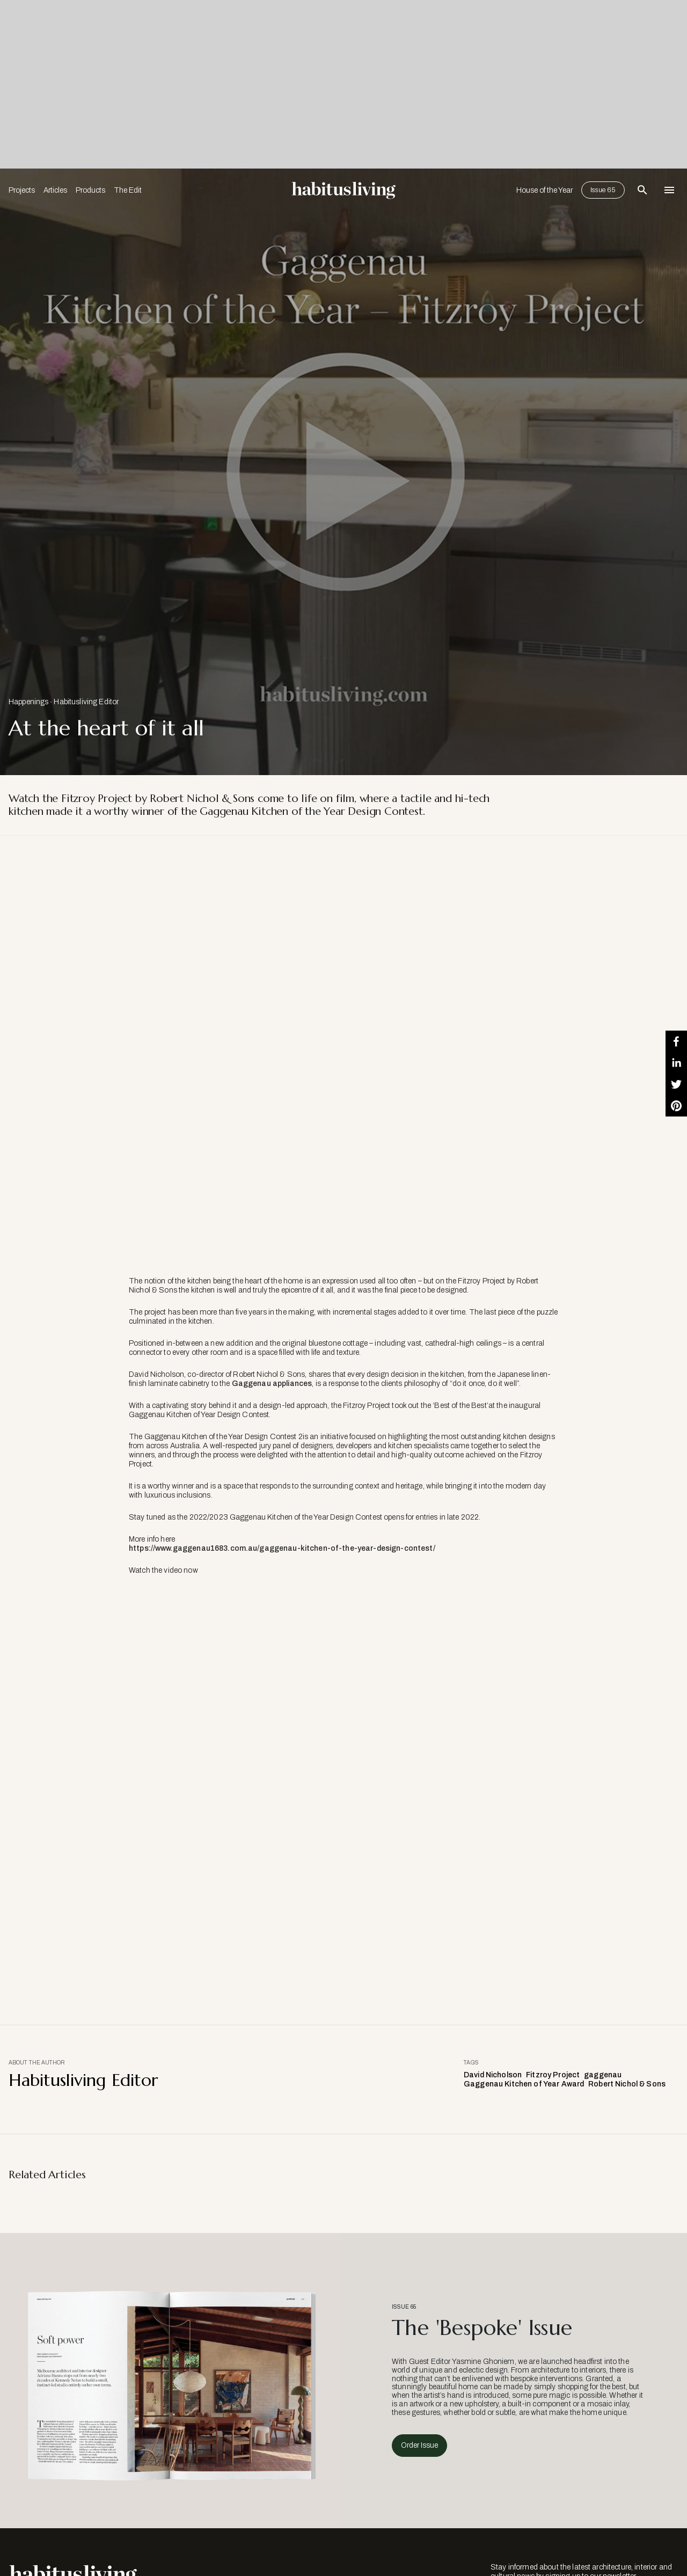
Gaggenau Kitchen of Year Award (524, 2084)
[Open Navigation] (669, 190)
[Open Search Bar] (642, 190)
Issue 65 (603, 190)
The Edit (128, 190)
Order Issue (419, 2445)
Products (90, 190)
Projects (22, 190)
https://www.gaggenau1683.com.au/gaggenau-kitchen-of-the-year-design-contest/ (282, 1548)
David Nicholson (493, 2075)
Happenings (28, 702)
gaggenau (603, 2075)
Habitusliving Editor (86, 702)
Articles (55, 190)
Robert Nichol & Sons (627, 2084)
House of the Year (544, 190)
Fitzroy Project (553, 2075)
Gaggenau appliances (272, 1384)
